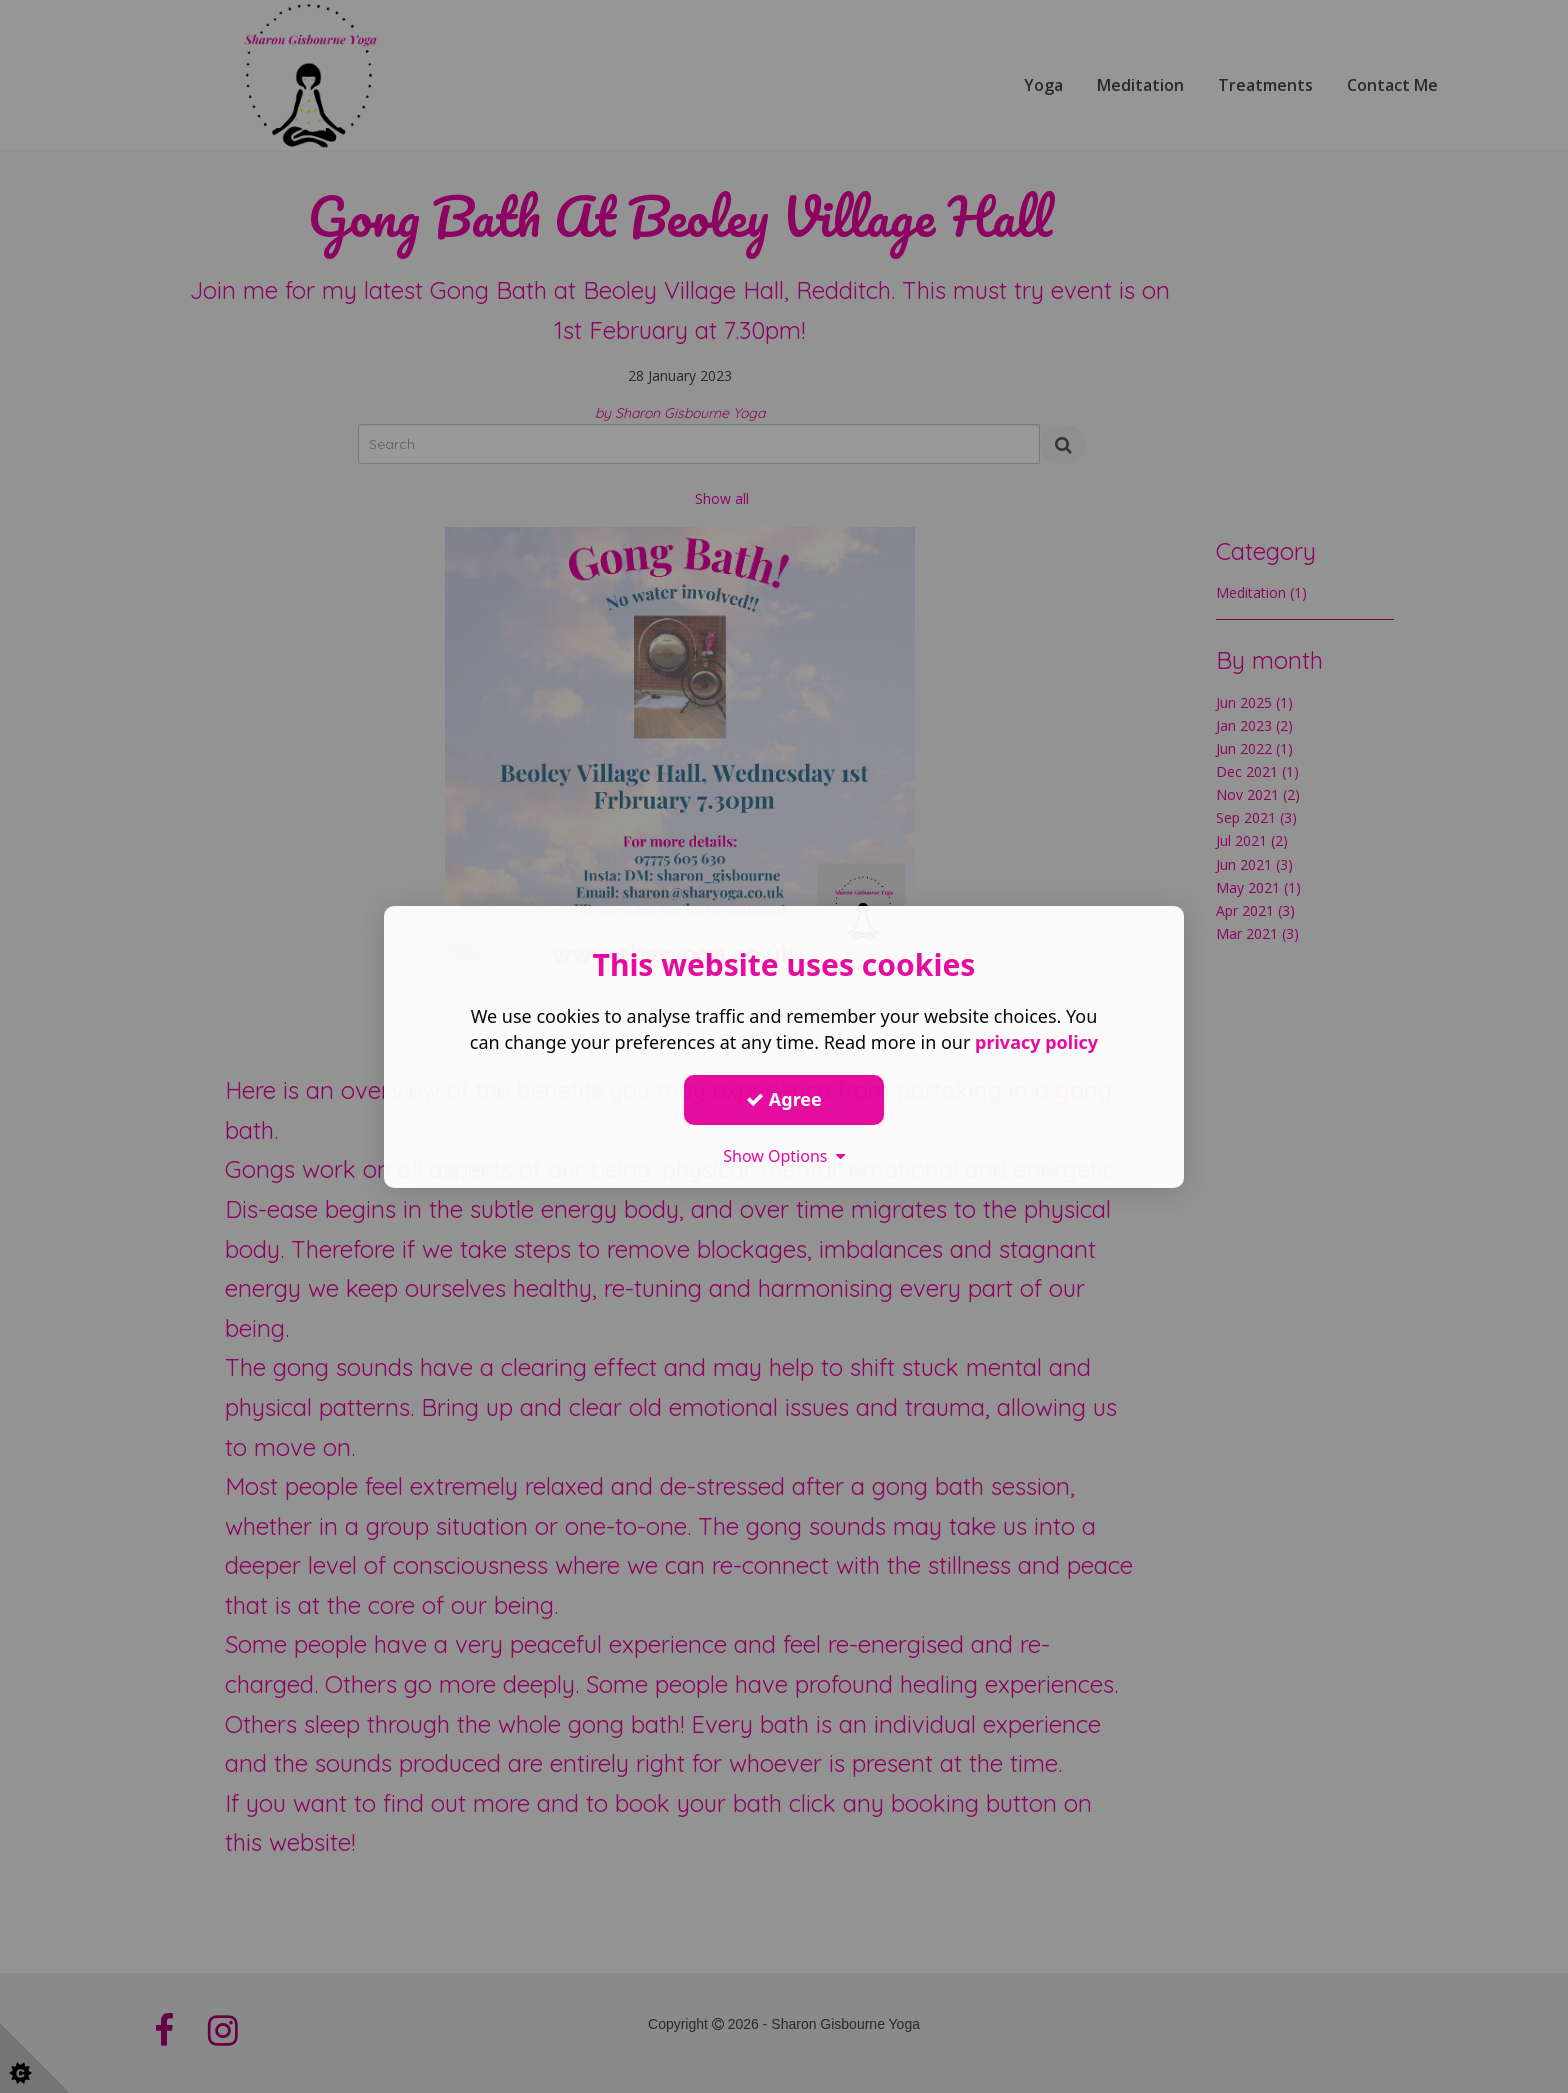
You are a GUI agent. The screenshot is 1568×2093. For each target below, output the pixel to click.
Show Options (784, 1155)
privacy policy (1036, 1041)
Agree (784, 1099)
